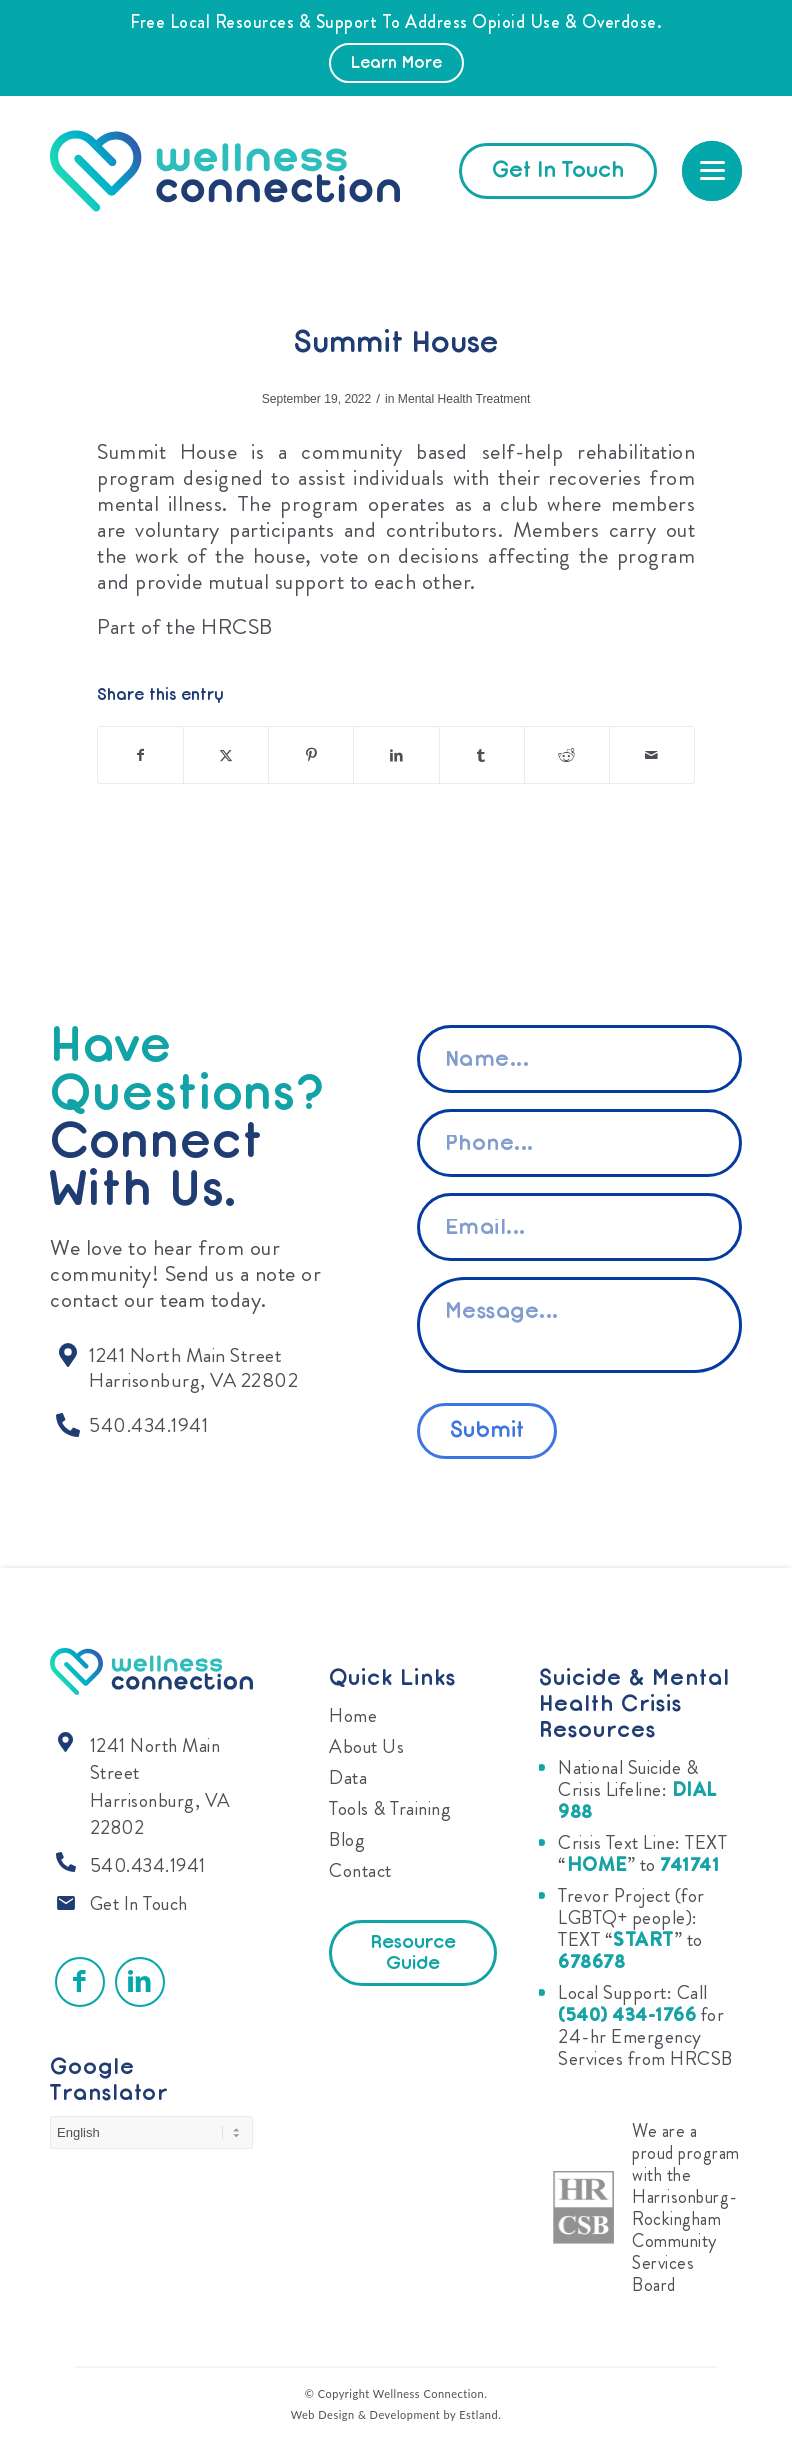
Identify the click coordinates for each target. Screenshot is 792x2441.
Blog (347, 1839)
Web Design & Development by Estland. (396, 2414)
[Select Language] (151, 2132)
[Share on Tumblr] (482, 755)
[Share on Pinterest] (311, 755)
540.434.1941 (148, 1865)
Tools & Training (390, 1808)
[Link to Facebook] (80, 1982)
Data (348, 1777)
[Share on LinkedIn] (396, 755)
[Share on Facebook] (140, 755)
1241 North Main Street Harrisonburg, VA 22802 (160, 1787)
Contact (360, 1870)
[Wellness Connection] (244, 171)
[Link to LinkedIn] (140, 1982)
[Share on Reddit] (567, 755)
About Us (366, 1746)
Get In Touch (139, 1903)
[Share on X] (226, 755)
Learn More (396, 64)
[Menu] (712, 171)
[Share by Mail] (652, 755)
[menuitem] (712, 171)
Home (353, 1715)
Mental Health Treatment (464, 399)
